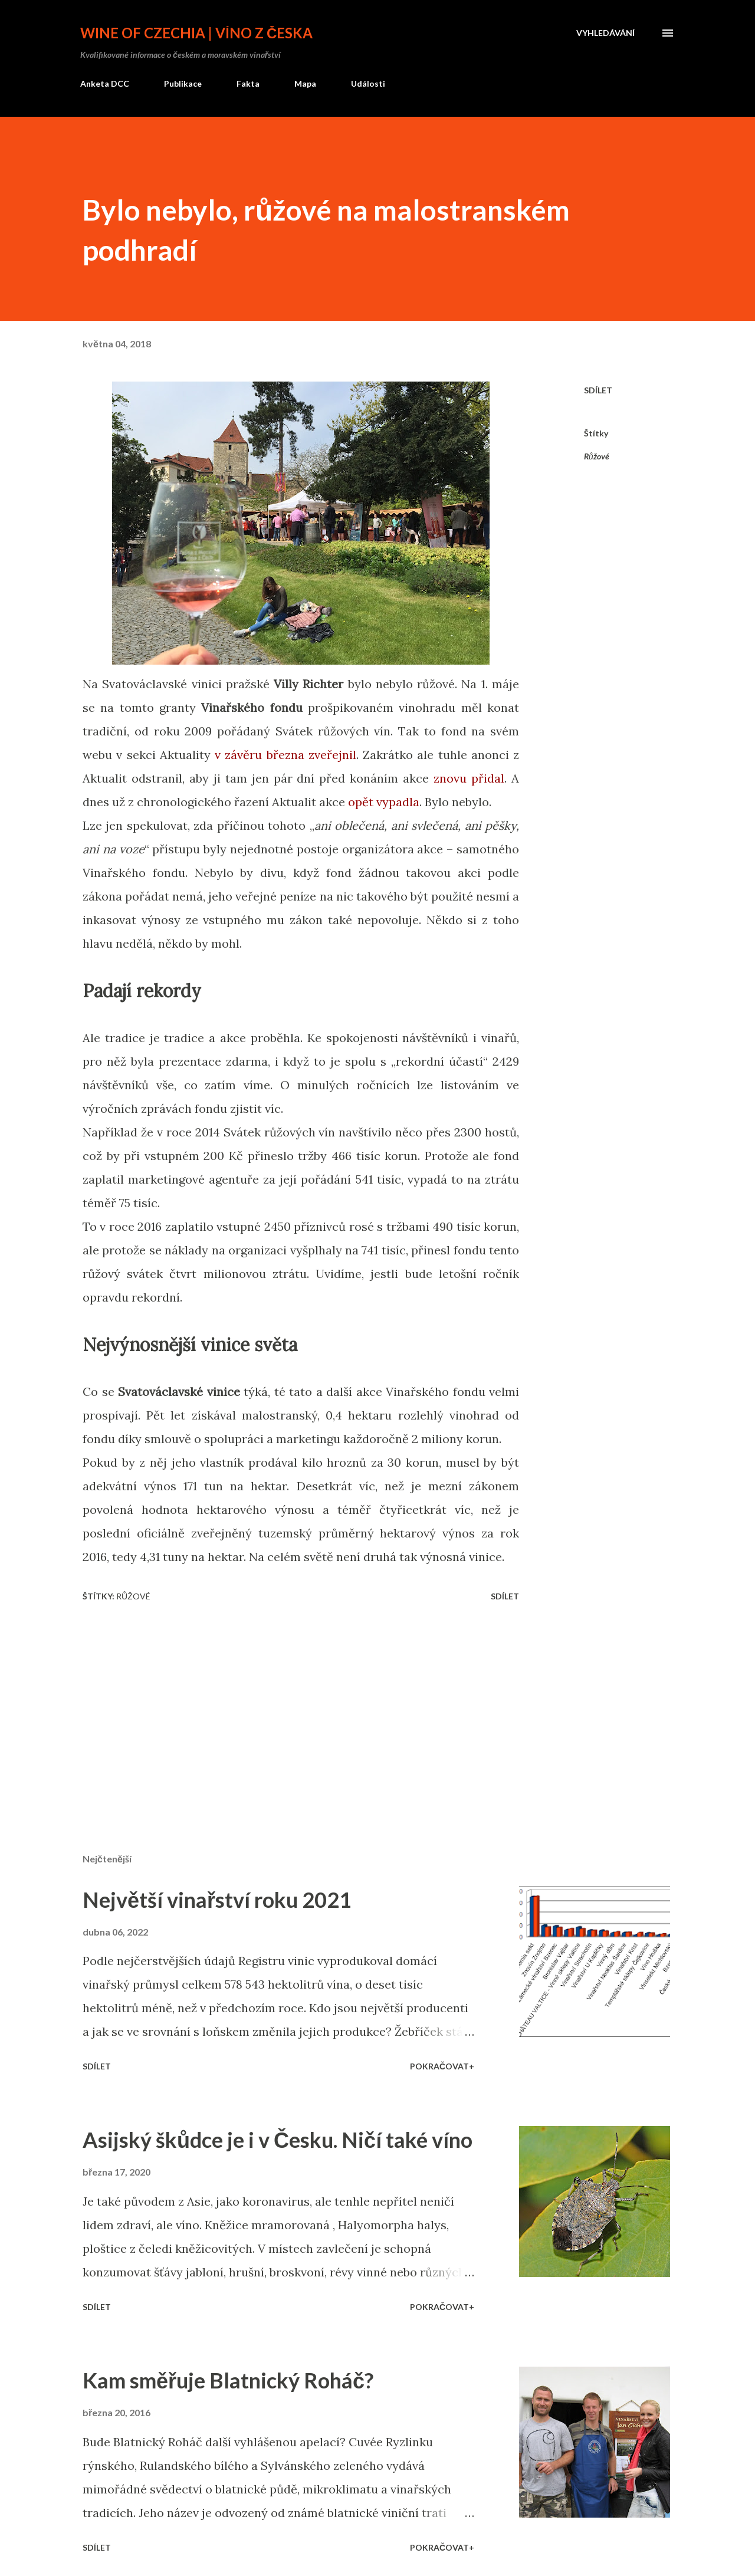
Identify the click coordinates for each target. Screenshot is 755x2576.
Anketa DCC (104, 83)
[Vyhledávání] (605, 33)
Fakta (248, 83)
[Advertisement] (298, 1706)
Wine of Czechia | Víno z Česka (196, 32)
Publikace (183, 83)
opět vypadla (383, 801)
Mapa (305, 83)
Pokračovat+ (442, 2066)
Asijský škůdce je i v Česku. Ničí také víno (277, 2140)
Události (368, 83)
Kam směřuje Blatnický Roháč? (228, 2380)
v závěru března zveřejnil (285, 754)
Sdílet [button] (598, 390)
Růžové (596, 456)
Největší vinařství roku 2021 (217, 1900)
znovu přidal (469, 778)
